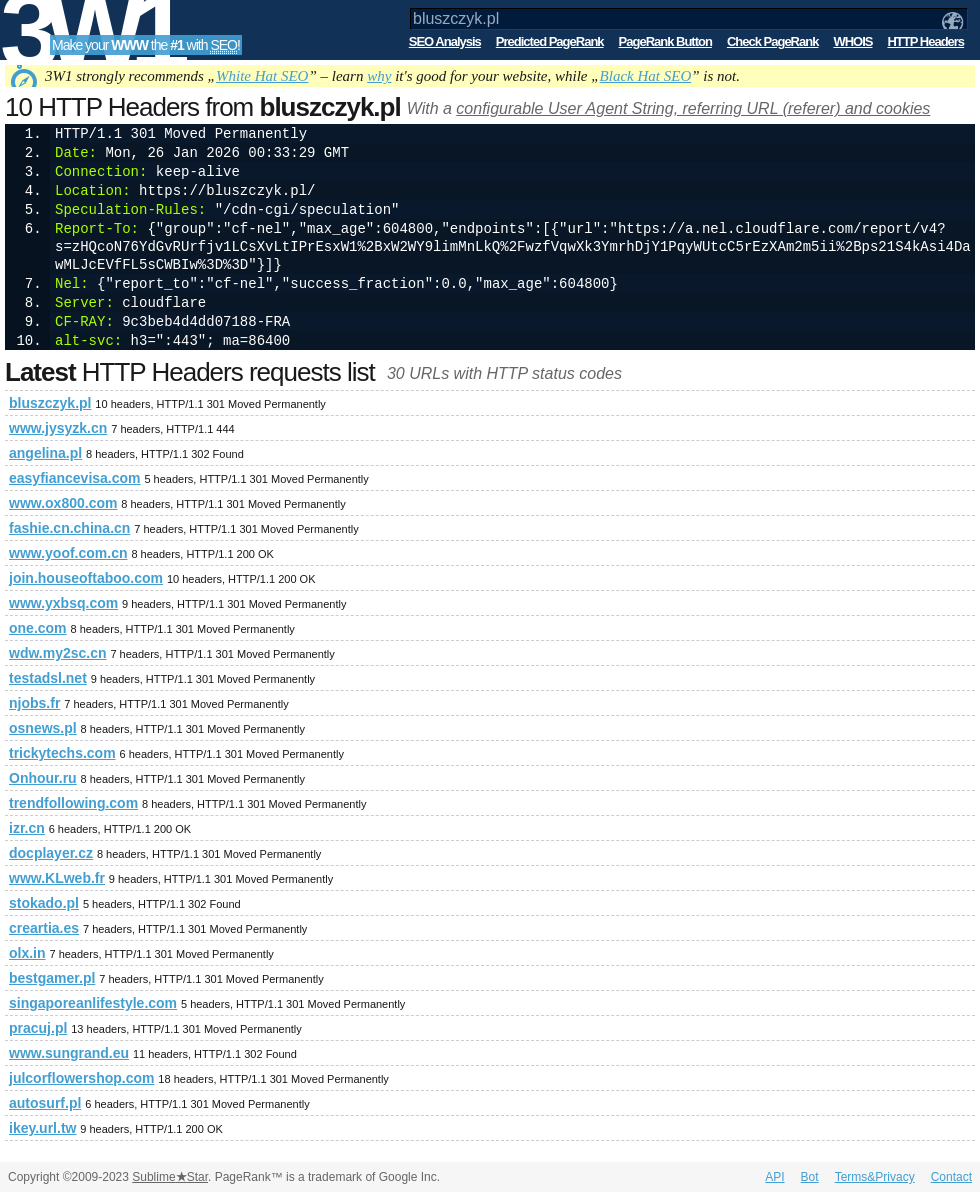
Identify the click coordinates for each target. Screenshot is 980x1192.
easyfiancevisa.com (75, 478)
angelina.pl (45, 453)
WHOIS (852, 41)
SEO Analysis (445, 41)
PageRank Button (665, 41)
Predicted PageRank (550, 41)
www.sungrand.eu (69, 1053)
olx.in (27, 953)
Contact (951, 1177)
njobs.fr (34, 703)
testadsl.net (48, 678)
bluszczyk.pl (50, 403)
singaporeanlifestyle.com (93, 1003)
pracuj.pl (38, 1028)
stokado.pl (44, 903)
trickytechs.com (62, 753)
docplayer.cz (51, 853)
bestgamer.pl (52, 978)
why (379, 76)
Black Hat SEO (646, 76)
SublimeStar (170, 1177)
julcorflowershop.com (81, 1078)
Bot (810, 1177)
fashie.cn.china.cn (69, 528)
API (774, 1177)
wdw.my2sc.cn (58, 653)
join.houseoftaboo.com (86, 578)
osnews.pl (43, 728)
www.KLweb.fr (57, 878)
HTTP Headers (925, 41)
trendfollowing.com (73, 803)
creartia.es (44, 928)
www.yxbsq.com (63, 603)
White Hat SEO (262, 76)
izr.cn (27, 828)
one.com (38, 628)
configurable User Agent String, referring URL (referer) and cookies (693, 108)
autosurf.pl (45, 1103)
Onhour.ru (43, 778)
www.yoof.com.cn (68, 553)
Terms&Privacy (875, 1177)
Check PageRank (773, 41)
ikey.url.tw (42, 1128)
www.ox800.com (63, 503)
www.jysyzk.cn (58, 428)
